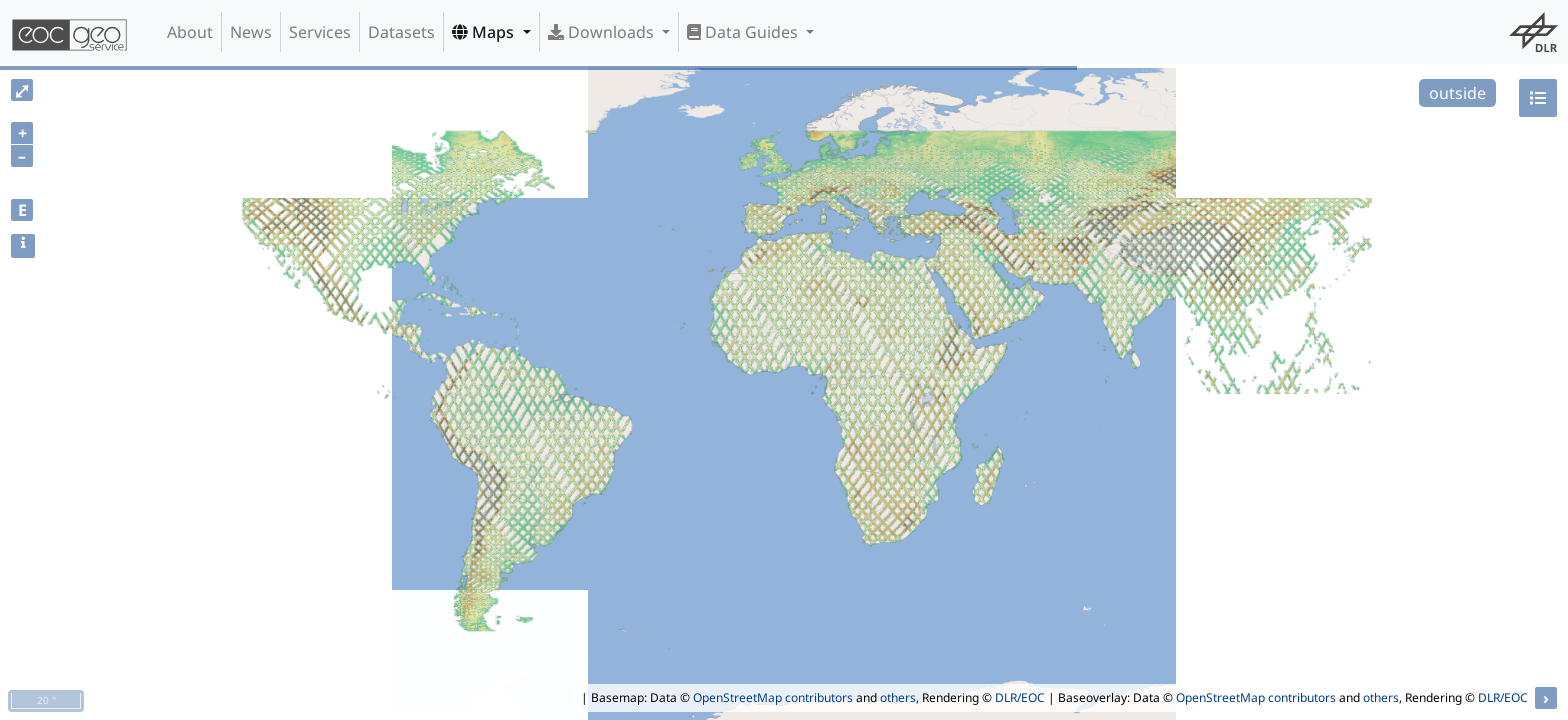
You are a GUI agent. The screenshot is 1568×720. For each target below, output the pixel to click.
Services (320, 32)
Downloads (603, 32)
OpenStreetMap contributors (773, 697)
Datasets (401, 32)
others (898, 697)
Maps (485, 32)
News (251, 32)
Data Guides (744, 32)
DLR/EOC (1020, 697)
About (190, 32)
